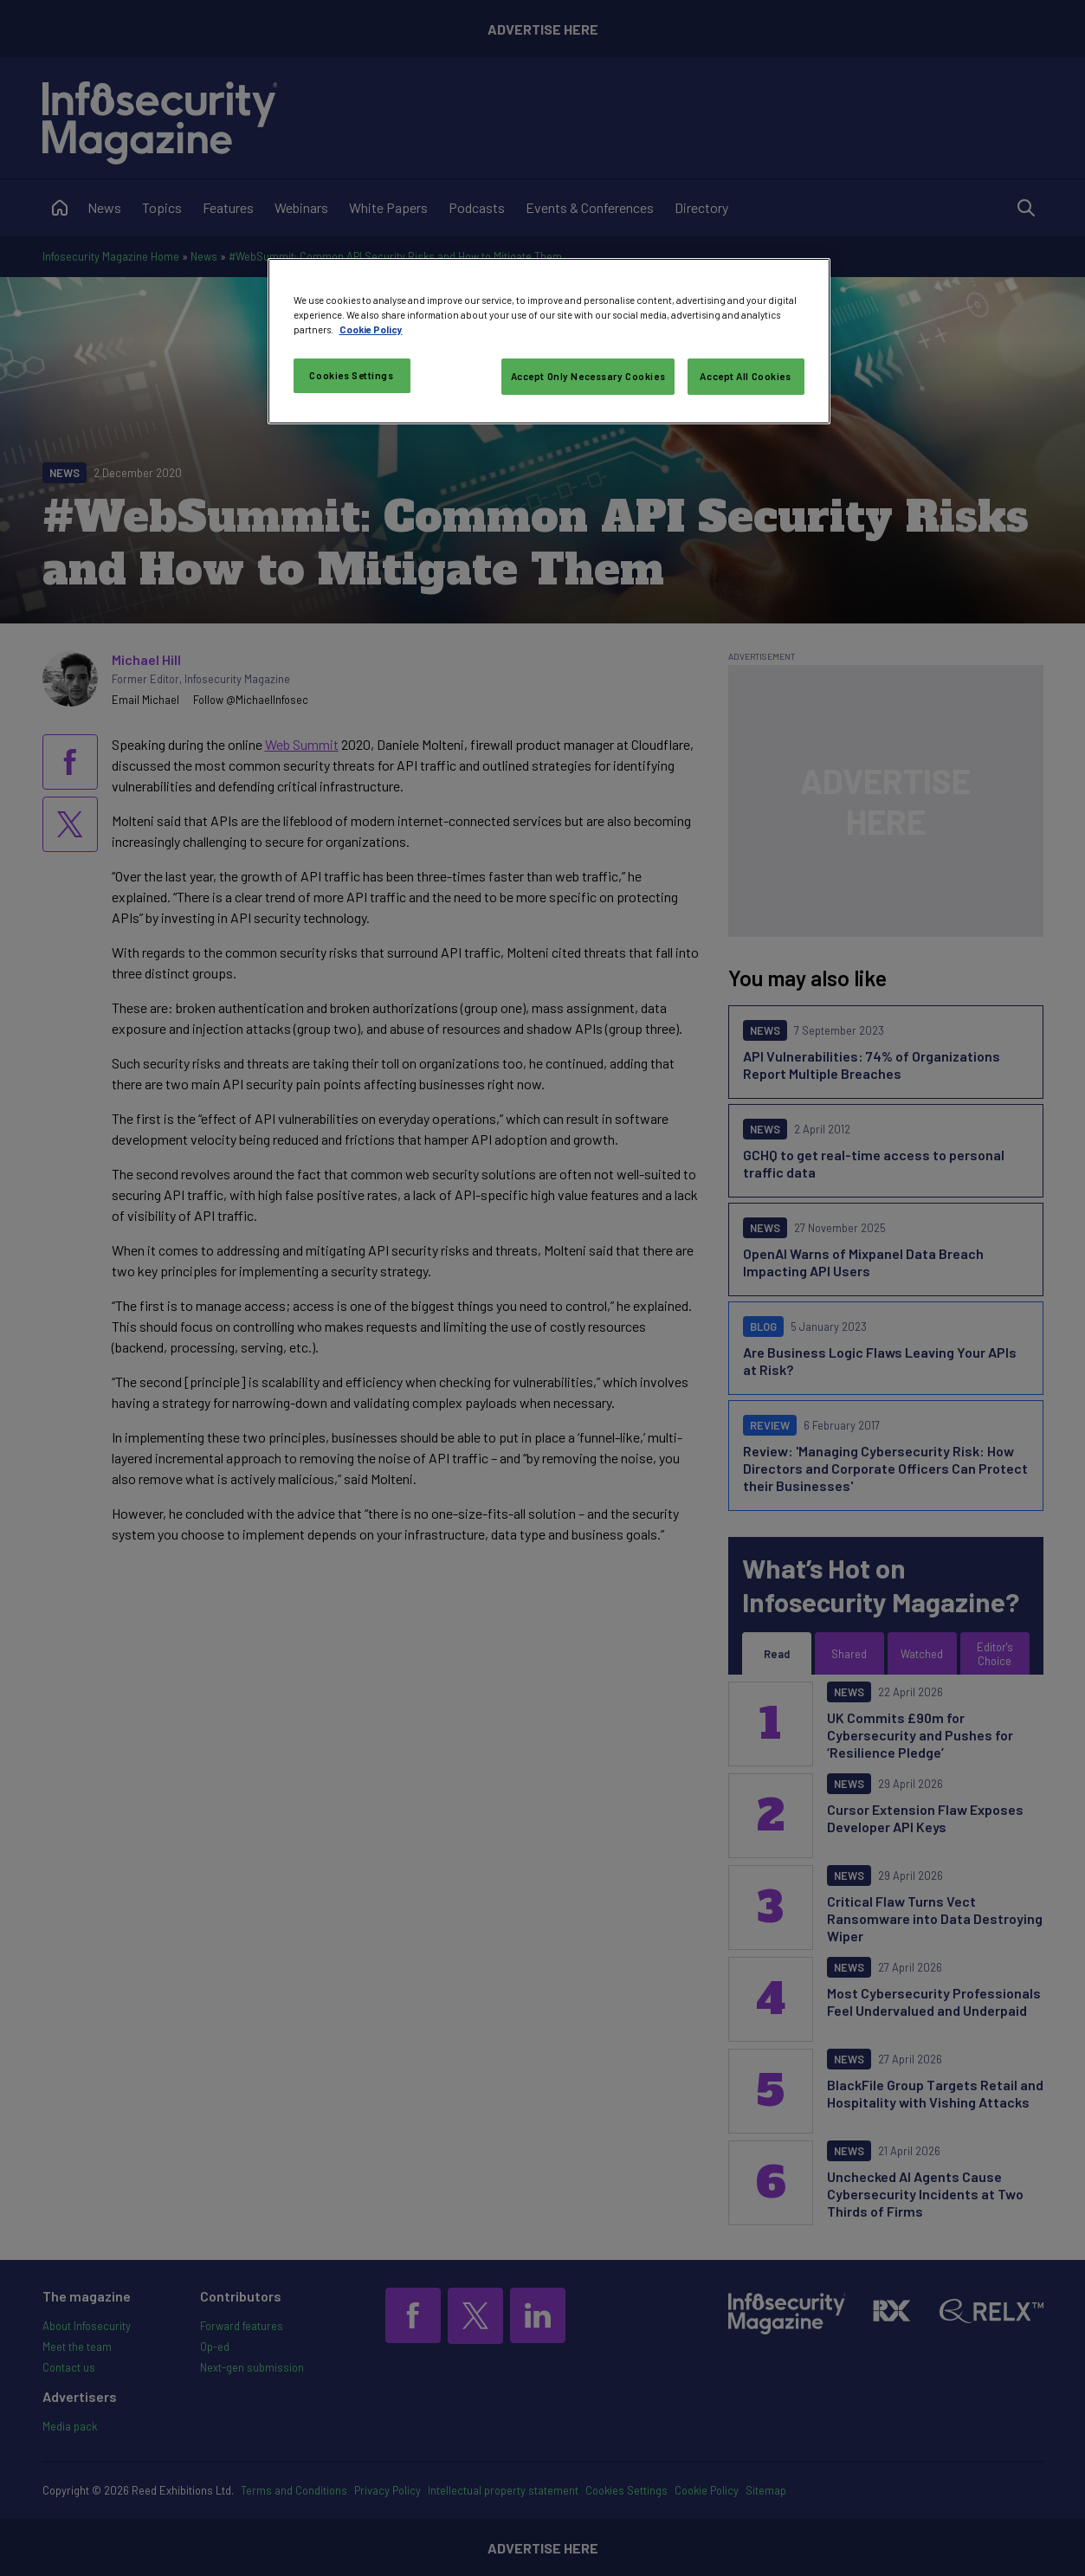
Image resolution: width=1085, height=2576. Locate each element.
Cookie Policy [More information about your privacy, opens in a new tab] (371, 329)
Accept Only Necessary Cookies (588, 376)
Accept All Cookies (745, 376)
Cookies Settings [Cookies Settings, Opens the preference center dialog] (351, 375)
